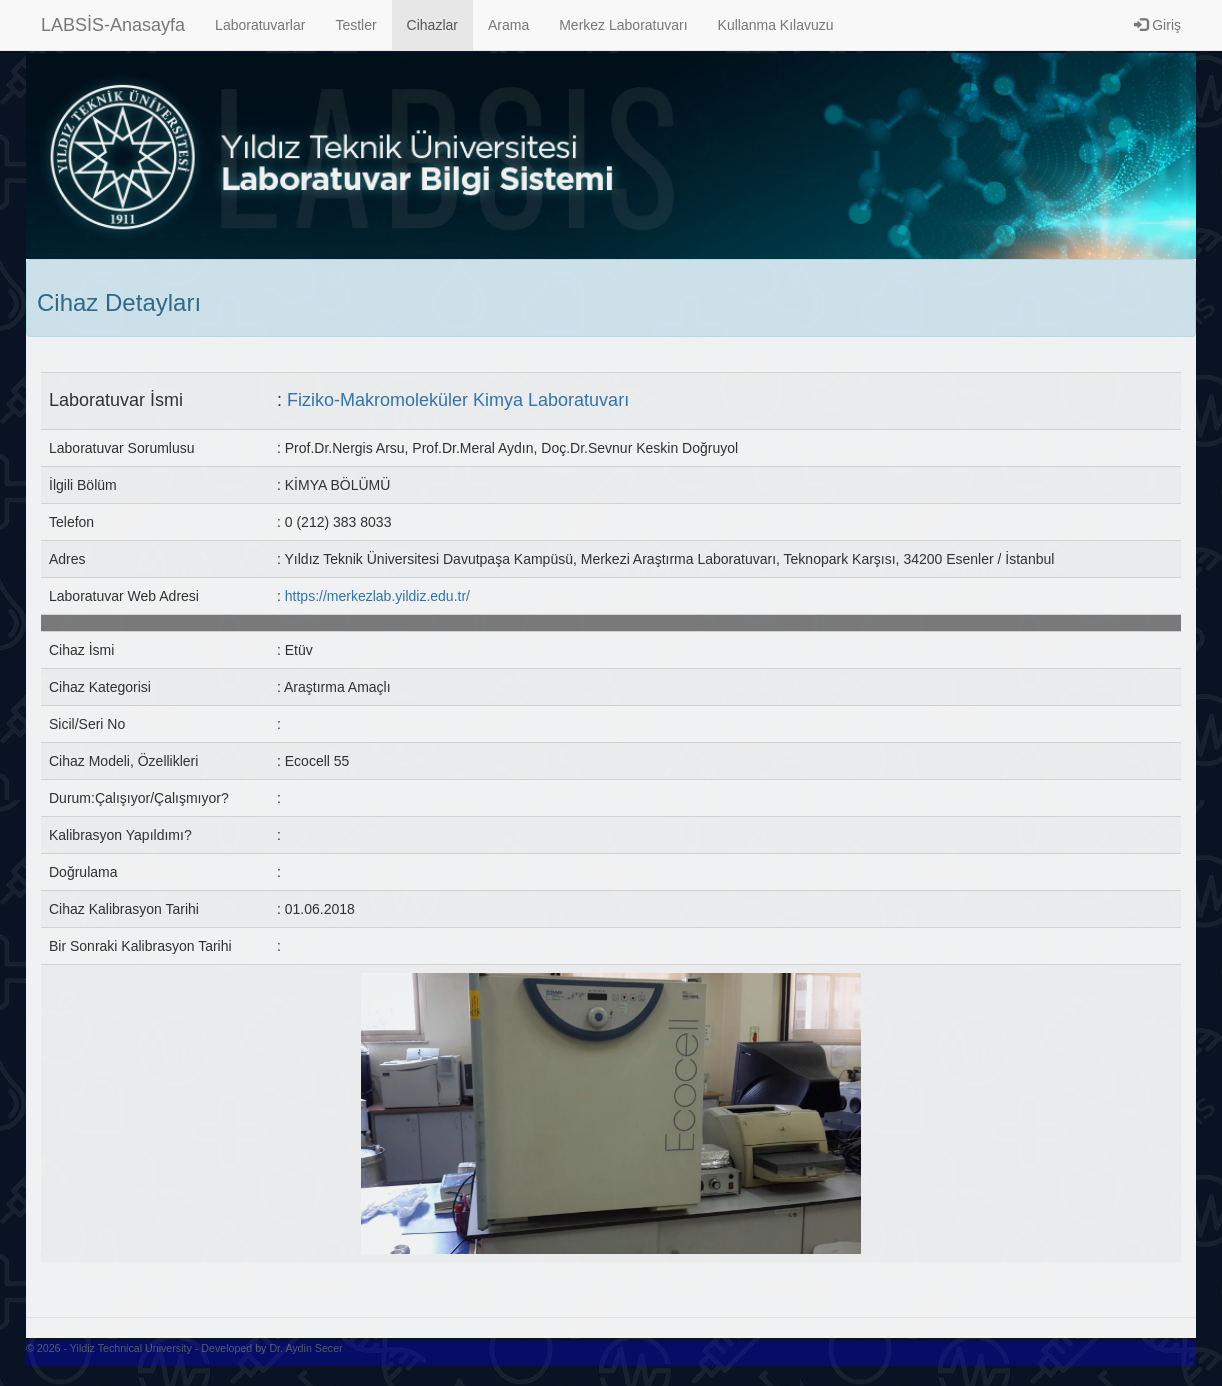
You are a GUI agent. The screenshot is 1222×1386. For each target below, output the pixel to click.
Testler (355, 25)
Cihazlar (432, 25)
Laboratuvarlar (260, 25)
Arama (508, 25)
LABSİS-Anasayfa (113, 25)
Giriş (1157, 25)
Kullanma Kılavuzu (776, 25)
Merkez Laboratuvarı (623, 25)
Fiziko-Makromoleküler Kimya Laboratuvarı (458, 400)
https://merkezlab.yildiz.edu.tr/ (377, 596)
